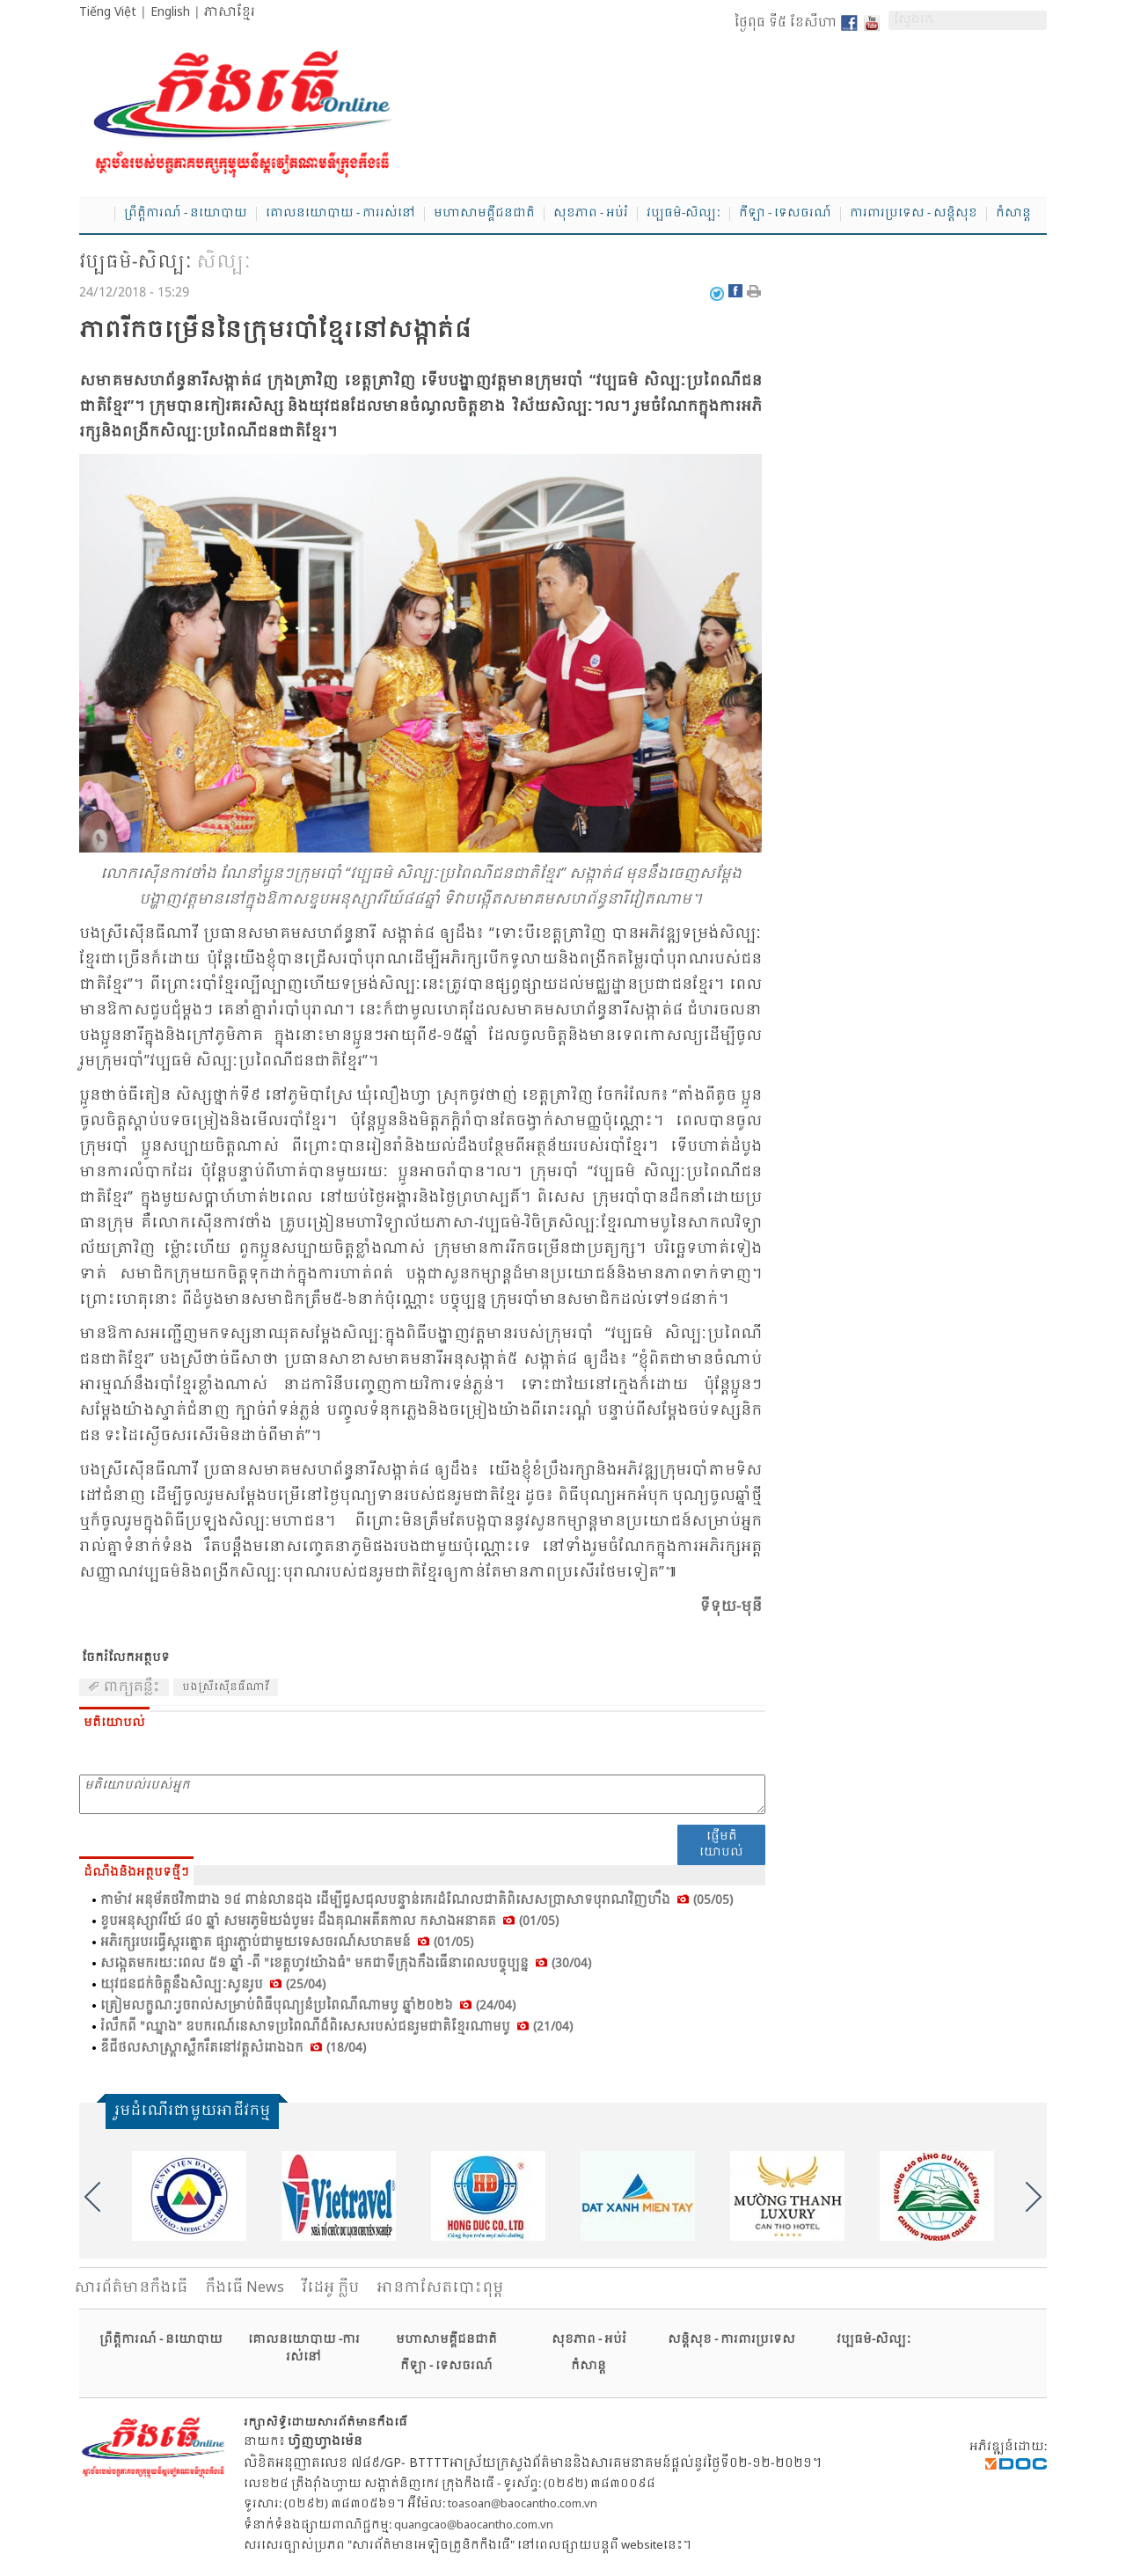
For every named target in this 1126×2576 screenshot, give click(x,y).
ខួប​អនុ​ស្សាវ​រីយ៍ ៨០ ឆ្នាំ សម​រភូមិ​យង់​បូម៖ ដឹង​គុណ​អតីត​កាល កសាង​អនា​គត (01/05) (329, 1921)
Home (97, 215)
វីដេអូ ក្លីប (330, 2288)
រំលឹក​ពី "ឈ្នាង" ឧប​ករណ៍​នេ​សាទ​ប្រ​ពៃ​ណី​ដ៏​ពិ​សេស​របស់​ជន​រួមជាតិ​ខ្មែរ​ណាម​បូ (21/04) (336, 2027)
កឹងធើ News (244, 2288)
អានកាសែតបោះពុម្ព (440, 2288)
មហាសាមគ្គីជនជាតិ (484, 214)
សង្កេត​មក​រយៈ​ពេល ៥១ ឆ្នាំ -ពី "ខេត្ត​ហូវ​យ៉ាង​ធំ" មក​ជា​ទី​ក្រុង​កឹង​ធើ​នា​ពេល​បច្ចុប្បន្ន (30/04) (345, 1963)
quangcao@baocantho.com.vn (473, 2525)
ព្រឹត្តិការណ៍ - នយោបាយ (185, 214)
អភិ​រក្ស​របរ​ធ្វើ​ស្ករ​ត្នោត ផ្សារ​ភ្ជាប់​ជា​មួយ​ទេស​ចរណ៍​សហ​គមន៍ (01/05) (286, 1942)
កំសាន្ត (1013, 214)
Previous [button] (92, 2197)
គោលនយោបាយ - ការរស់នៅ (340, 214)
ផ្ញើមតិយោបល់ (721, 1844)
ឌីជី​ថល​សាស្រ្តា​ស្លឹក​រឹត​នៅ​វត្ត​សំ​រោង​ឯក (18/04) (233, 2048)
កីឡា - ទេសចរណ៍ (785, 214)
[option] (189, 2196)
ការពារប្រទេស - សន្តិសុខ (913, 214)
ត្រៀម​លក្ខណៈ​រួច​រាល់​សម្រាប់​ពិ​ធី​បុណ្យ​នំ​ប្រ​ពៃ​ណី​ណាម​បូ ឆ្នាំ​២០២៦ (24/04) (307, 2005)
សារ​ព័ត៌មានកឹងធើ (130, 2288)
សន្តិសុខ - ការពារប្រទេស (731, 2340)
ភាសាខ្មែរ (229, 12)
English (170, 12)
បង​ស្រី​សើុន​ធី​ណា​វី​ (225, 1687)
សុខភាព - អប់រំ (590, 214)
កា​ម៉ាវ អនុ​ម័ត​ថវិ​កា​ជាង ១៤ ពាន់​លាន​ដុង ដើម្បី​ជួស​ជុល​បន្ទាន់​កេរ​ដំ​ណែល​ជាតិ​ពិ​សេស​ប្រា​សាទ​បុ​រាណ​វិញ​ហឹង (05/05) (416, 1900)
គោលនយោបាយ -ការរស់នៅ (304, 2348)
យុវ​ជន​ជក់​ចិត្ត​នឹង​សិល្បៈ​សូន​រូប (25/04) (212, 1984)
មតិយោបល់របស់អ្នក (422, 1794)
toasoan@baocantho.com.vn (522, 2504)
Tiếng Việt (107, 12)
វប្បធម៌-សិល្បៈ (683, 214)
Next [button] (1033, 2197)
